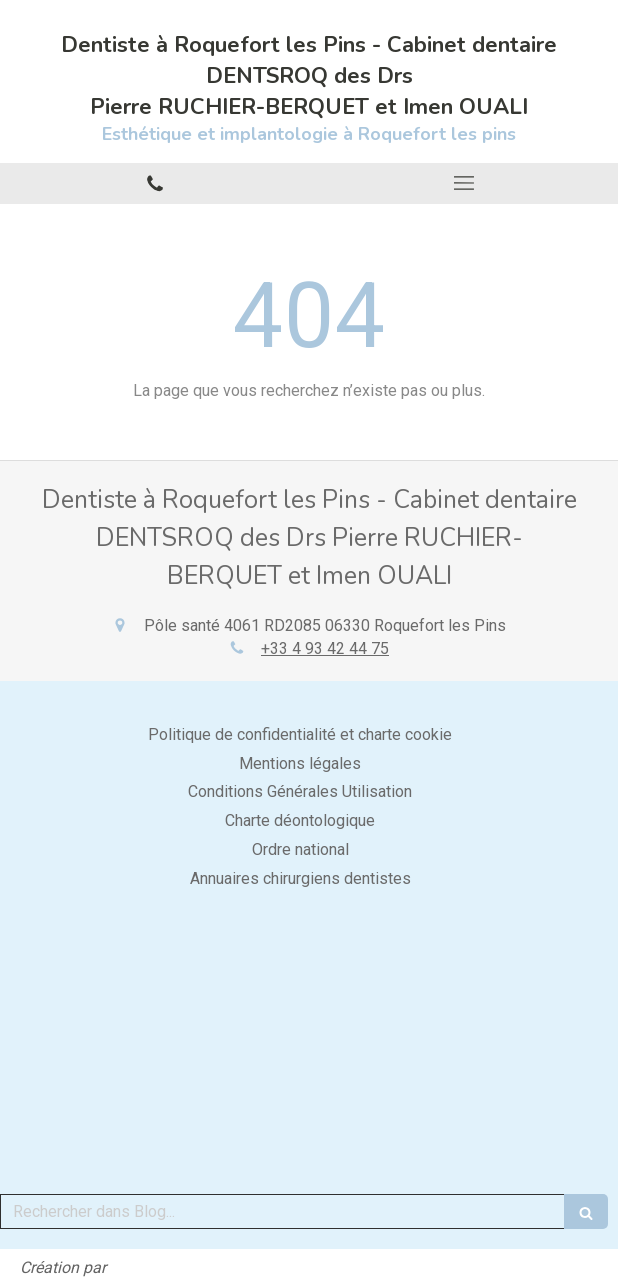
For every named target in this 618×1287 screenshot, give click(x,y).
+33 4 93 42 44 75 (325, 648)
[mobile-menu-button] (463, 183)
